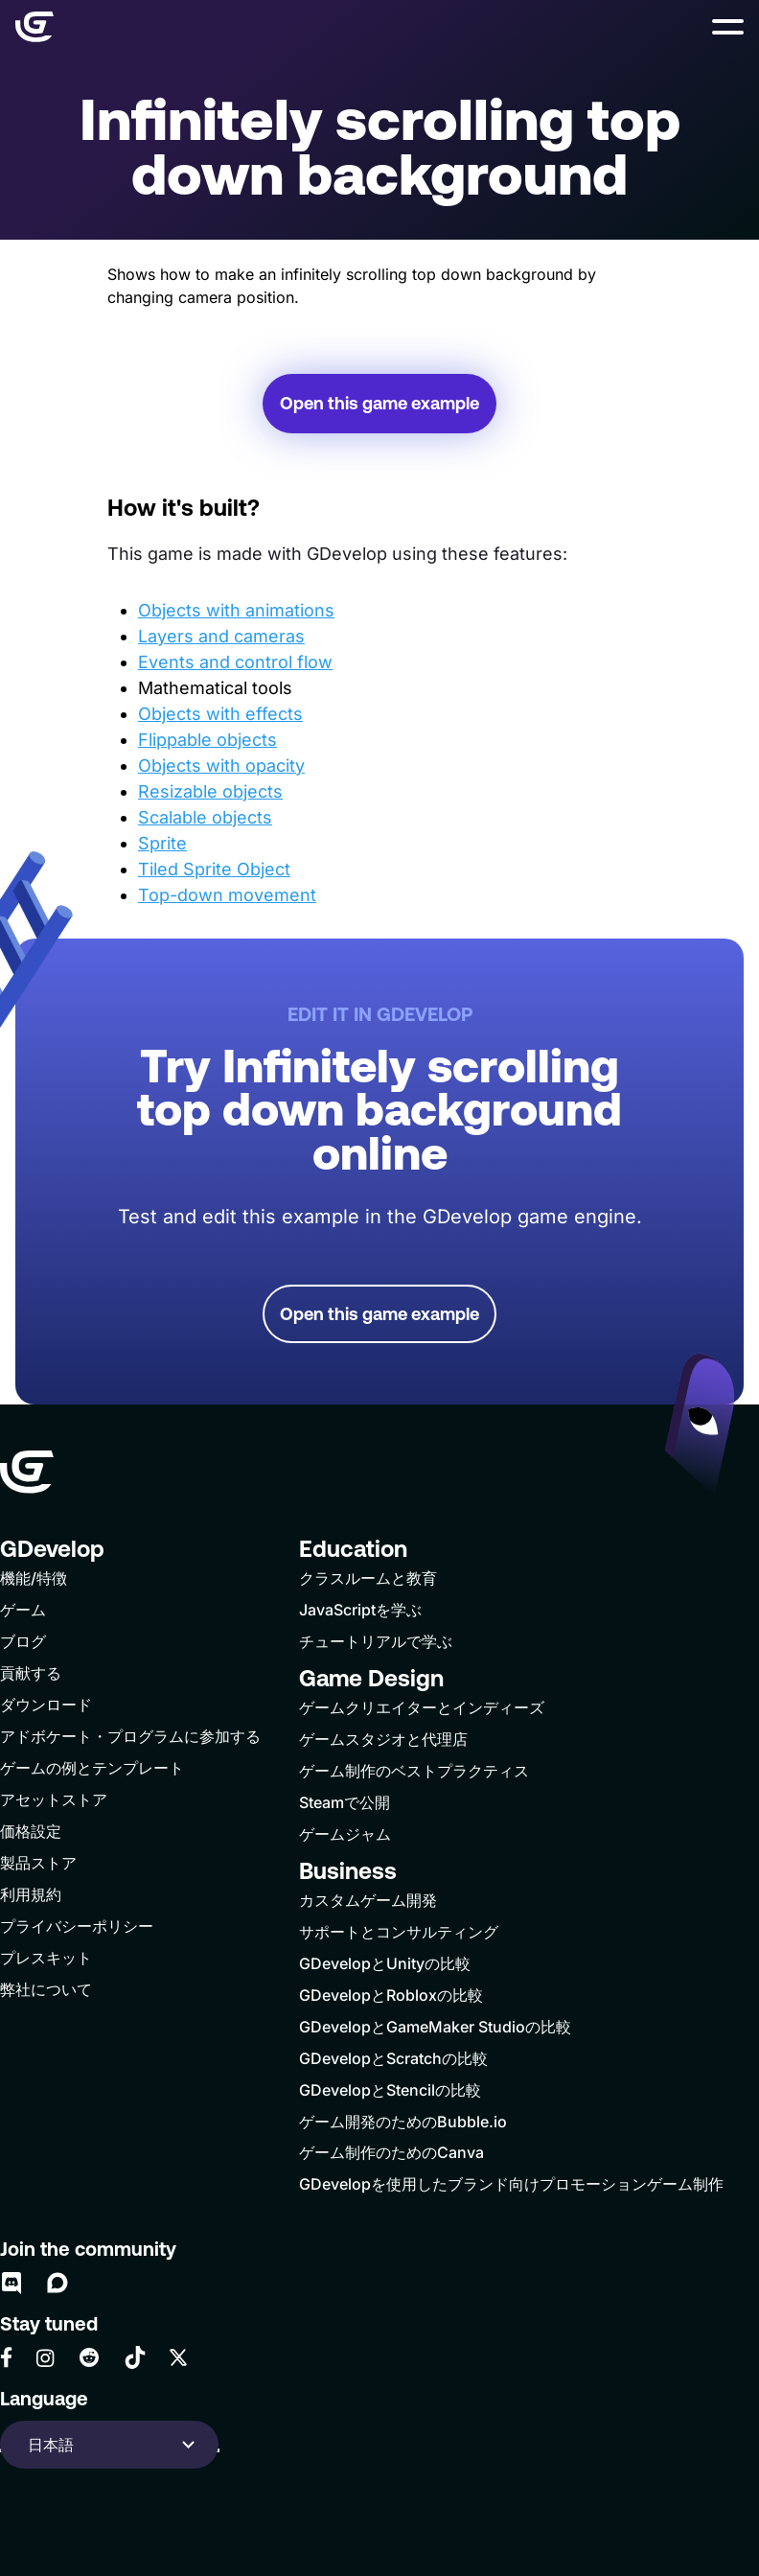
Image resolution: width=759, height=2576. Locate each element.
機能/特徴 (33, 1578)
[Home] (34, 27)
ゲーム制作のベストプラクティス (414, 1770)
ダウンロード (46, 1704)
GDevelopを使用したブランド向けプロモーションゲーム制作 (511, 2183)
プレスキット (46, 1957)
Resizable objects (210, 791)
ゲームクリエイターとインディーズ (421, 1707)
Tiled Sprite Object (214, 869)
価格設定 (30, 1831)
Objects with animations (236, 610)
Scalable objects (205, 817)
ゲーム (23, 1609)
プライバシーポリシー (76, 1926)
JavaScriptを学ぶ (360, 1609)
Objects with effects (220, 714)
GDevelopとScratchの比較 (393, 2058)
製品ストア (38, 1862)
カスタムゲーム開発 (368, 1900)
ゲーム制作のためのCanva (391, 2152)
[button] (728, 27)
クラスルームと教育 (368, 1578)
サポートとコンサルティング (398, 1931)
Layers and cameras (221, 636)
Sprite (162, 843)
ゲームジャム (345, 1834)
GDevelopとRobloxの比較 (391, 1995)
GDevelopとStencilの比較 (390, 2090)
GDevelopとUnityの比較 (385, 1963)
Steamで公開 (344, 1802)
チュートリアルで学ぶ (375, 1641)
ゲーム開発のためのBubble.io (403, 2121)
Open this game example (379, 403)
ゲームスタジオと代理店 (383, 1739)
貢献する (30, 1673)
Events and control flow (235, 662)
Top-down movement (227, 895)
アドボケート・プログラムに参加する (130, 1736)
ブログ (23, 1641)
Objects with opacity (221, 765)
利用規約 (30, 1894)
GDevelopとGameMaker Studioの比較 (435, 2026)
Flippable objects (207, 740)
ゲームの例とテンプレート (92, 1767)
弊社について (46, 1989)
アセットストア (53, 1799)
